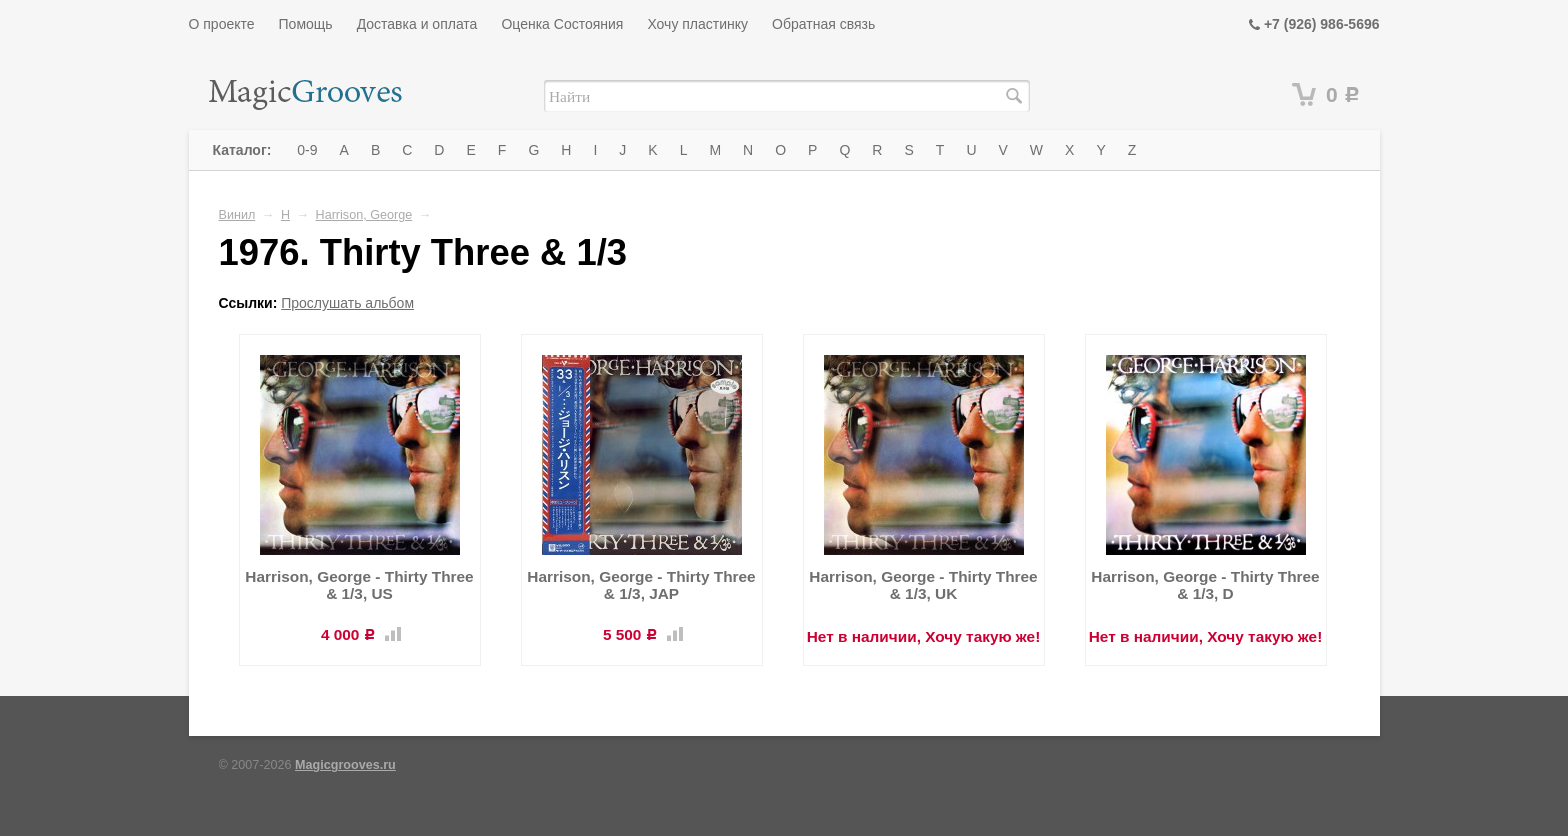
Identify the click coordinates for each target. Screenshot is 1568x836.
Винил (237, 215)
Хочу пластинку (697, 24)
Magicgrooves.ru (345, 765)
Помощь (306, 24)
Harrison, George (364, 215)
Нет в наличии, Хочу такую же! (924, 636)
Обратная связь (823, 24)
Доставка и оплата (417, 24)
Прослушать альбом (347, 303)
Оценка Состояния (562, 24)
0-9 (307, 150)
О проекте (222, 24)
